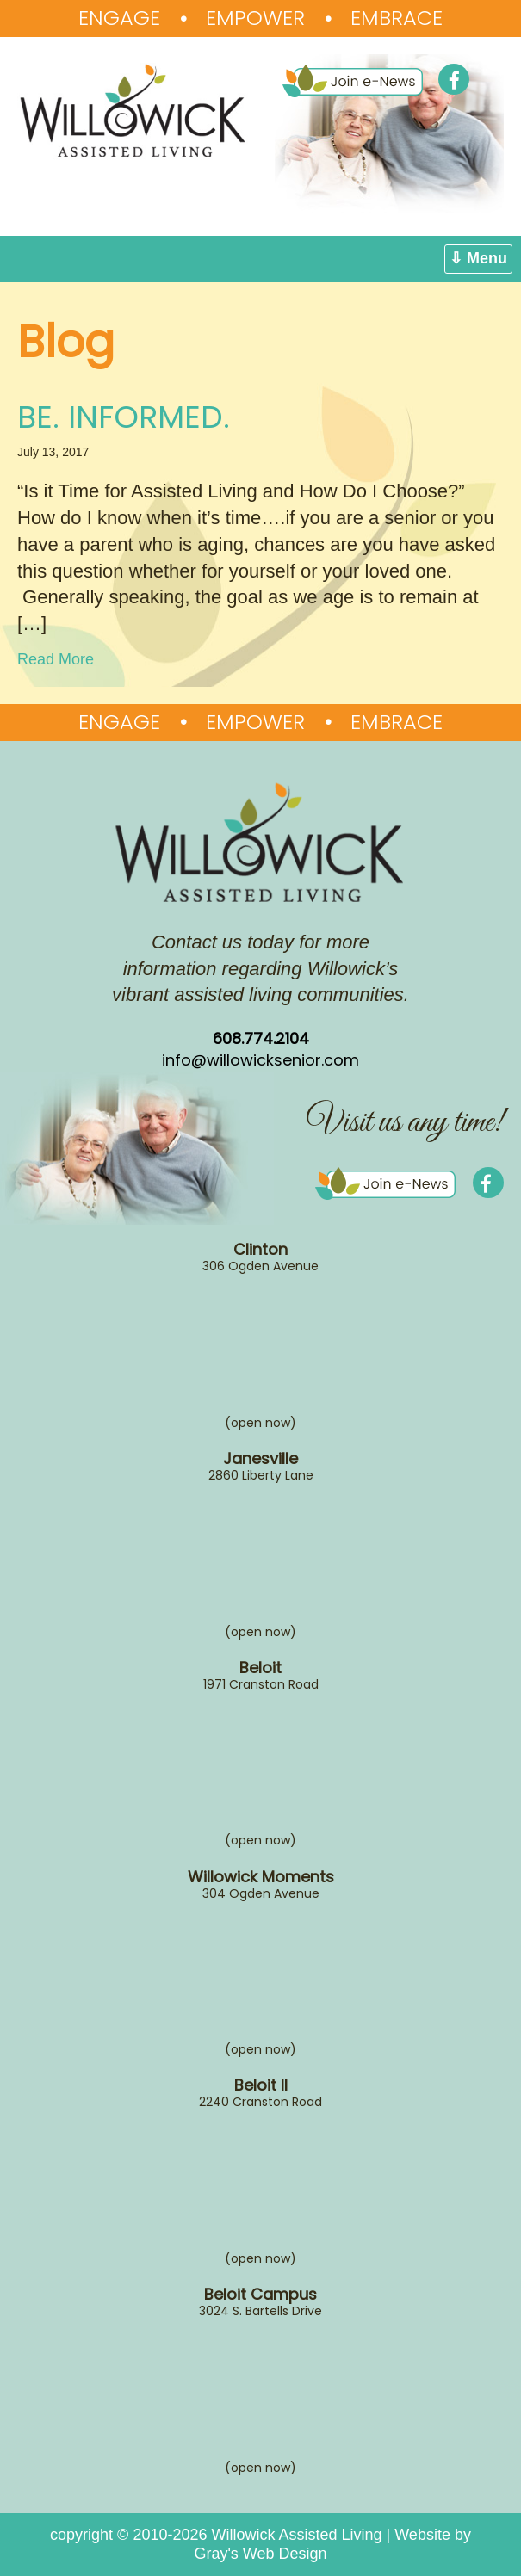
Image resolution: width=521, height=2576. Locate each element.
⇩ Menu (478, 258)
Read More (55, 659)
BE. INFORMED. (123, 417)
